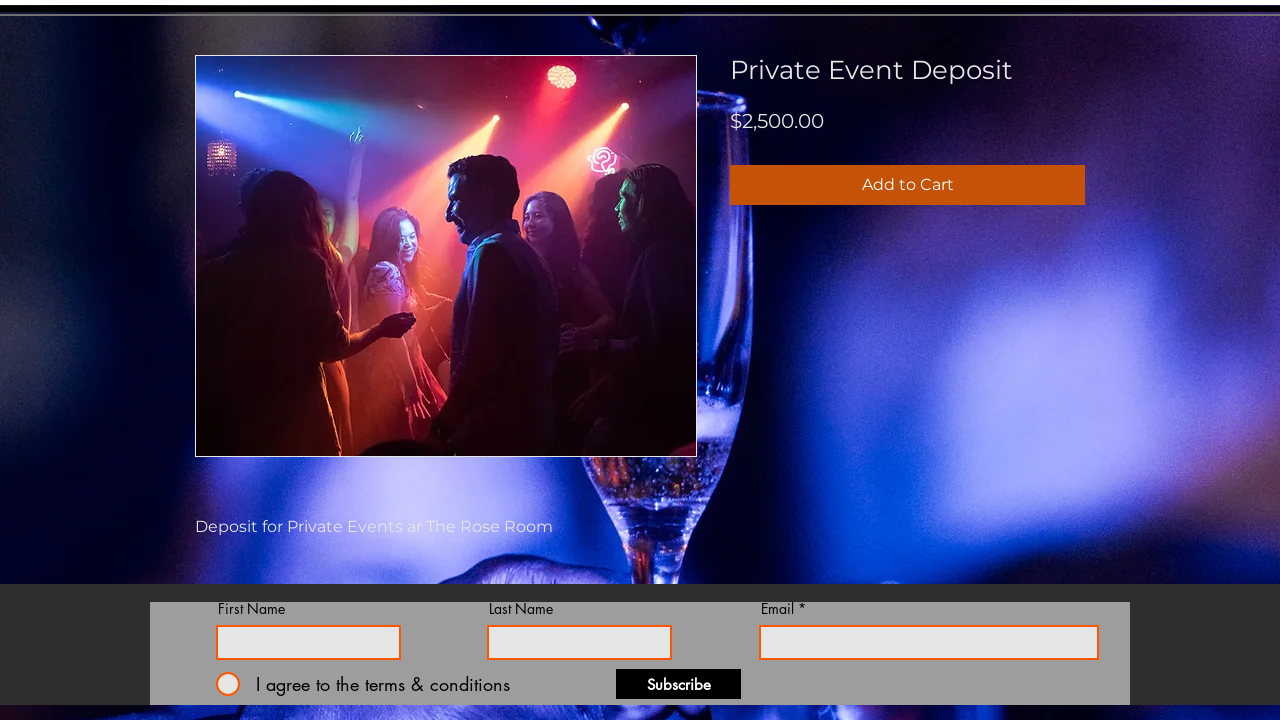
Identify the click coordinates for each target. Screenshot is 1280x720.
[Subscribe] (678, 684)
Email (777, 609)
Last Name (521, 609)
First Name (251, 609)
